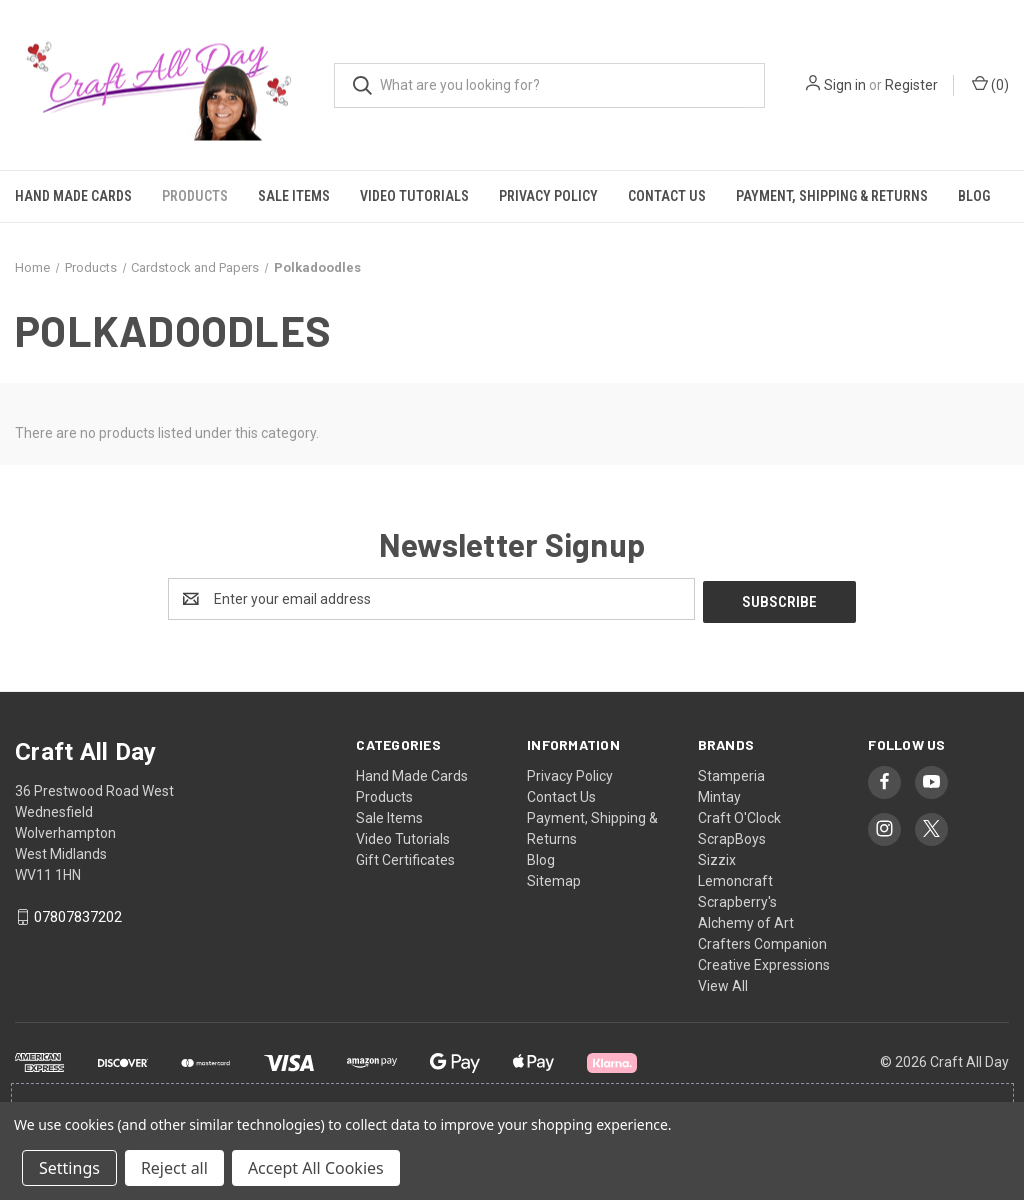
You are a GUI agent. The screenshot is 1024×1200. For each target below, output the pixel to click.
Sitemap (554, 878)
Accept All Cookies (316, 1168)
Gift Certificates (405, 857)
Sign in (845, 85)
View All (723, 983)
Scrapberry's (737, 899)
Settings (69, 1168)
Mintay (719, 794)
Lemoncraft (735, 878)
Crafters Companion (762, 941)
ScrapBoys (732, 836)
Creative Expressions (764, 962)
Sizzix (717, 857)
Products (195, 196)
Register (911, 85)
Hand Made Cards (73, 196)
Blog (974, 196)
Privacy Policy (548, 196)
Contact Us (667, 196)
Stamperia (731, 773)
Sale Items (294, 196)
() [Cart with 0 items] (990, 84)
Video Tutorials (414, 196)
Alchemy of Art (746, 920)
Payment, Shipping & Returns (832, 196)
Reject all (174, 1168)
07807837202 (78, 915)
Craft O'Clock (739, 815)
